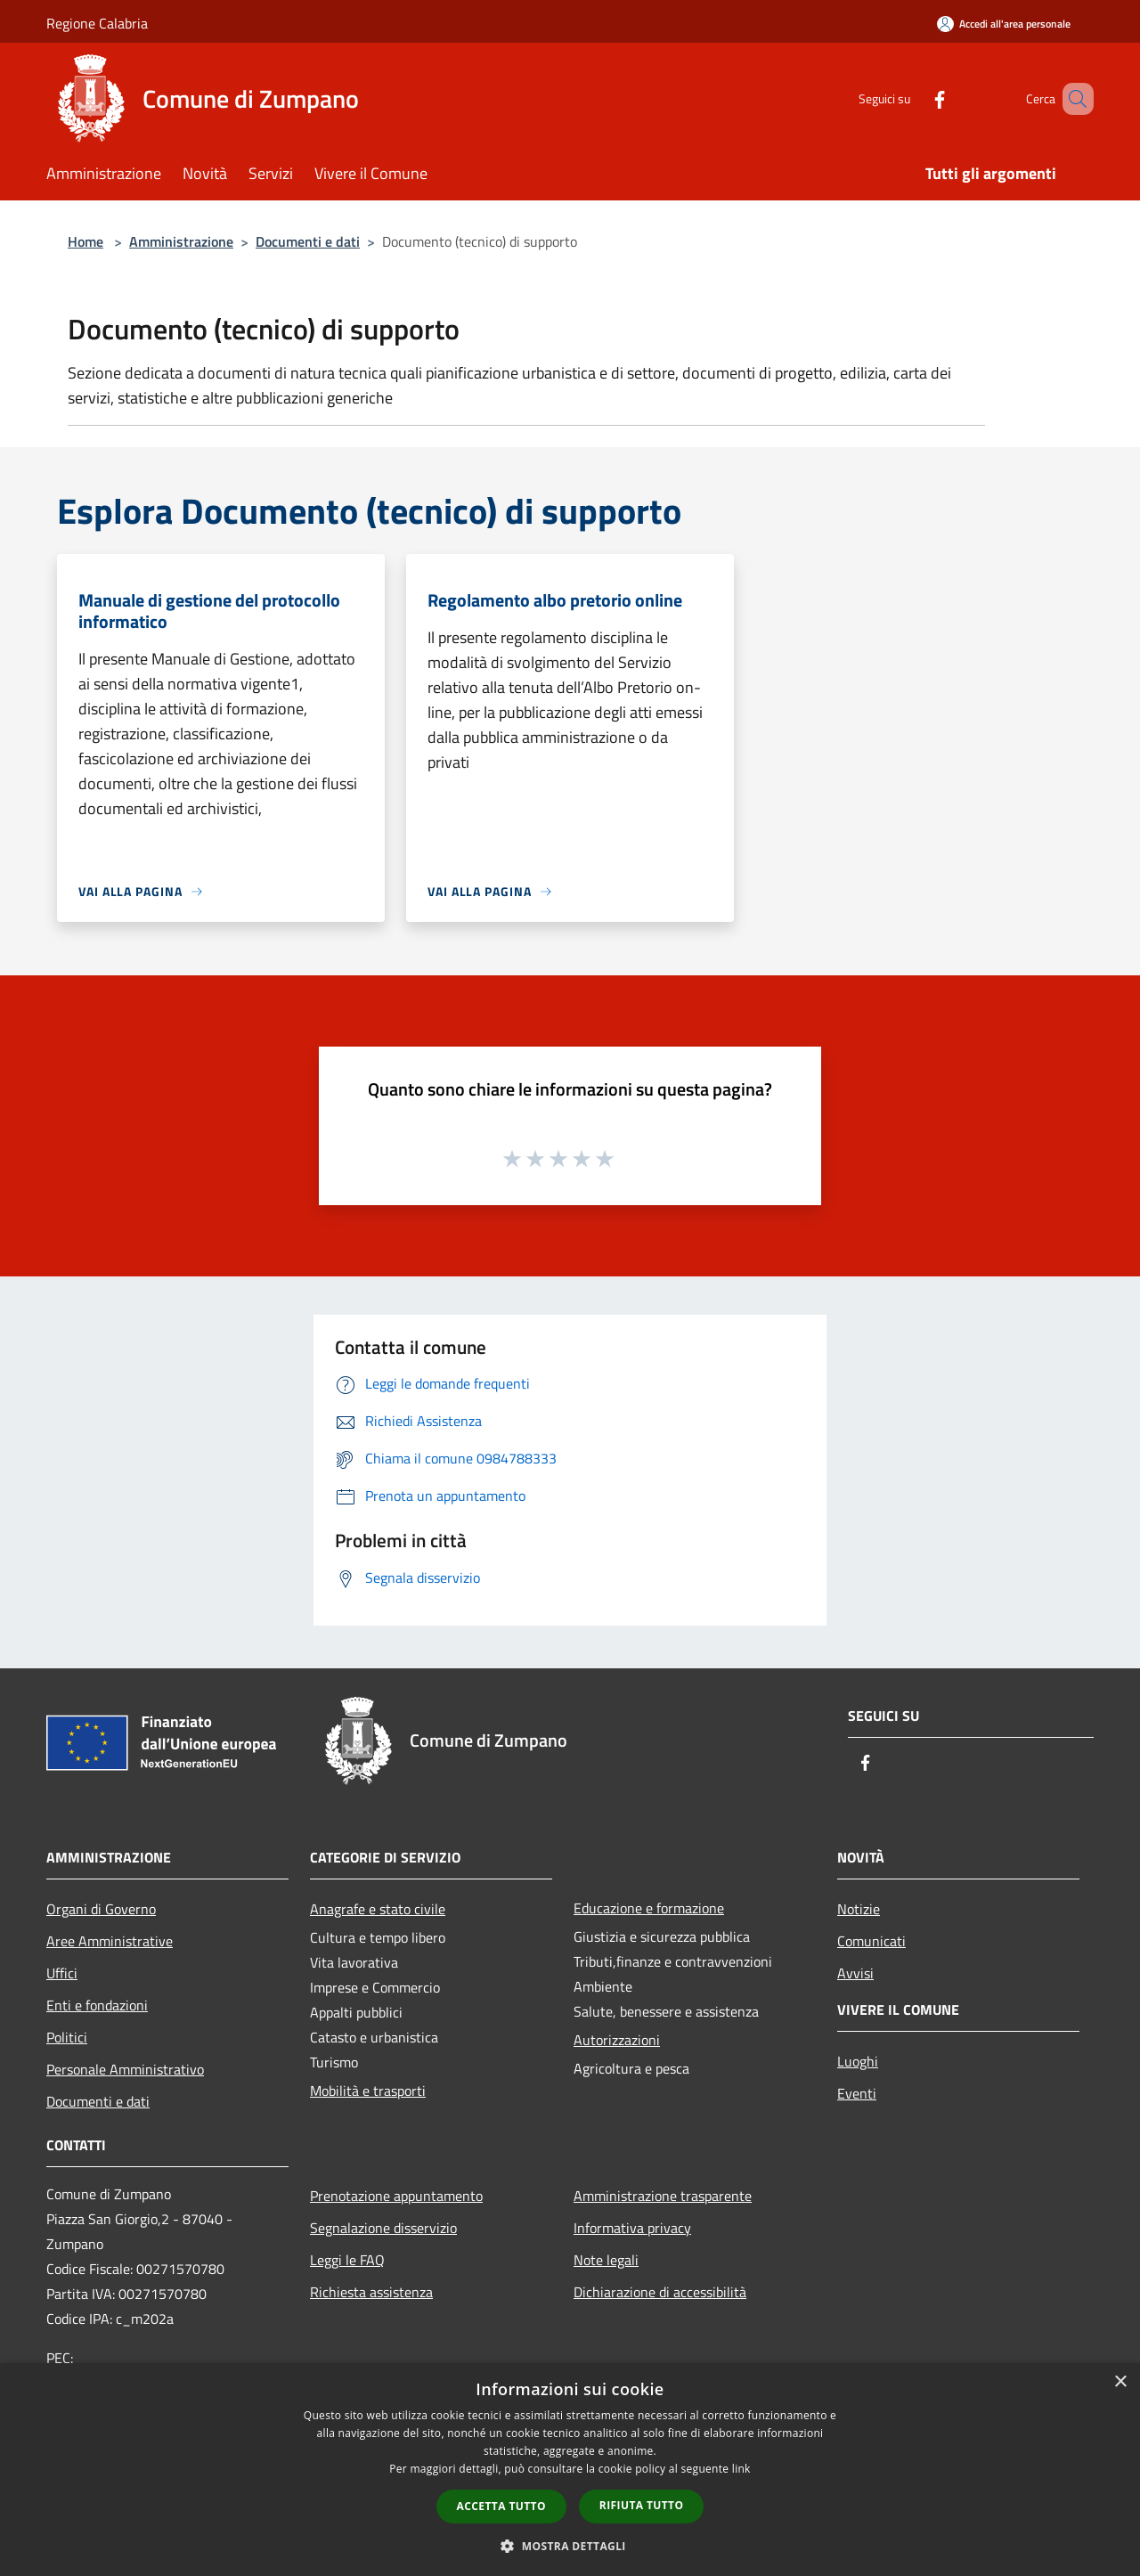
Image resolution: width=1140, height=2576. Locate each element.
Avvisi (855, 1973)
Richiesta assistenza (371, 2292)
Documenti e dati (308, 241)
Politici (66, 2037)
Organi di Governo (101, 1909)
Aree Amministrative (109, 1941)
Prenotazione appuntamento (396, 2195)
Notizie (858, 1909)
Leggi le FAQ (347, 2259)
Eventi (856, 2093)
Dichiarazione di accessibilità (660, 2292)
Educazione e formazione (649, 1908)
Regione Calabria (97, 23)
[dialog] (570, 2469)
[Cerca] (1072, 98)
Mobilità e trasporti (368, 2090)
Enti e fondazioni (97, 2005)
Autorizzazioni (617, 2039)
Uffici (61, 1973)
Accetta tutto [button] (501, 2506)
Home (85, 241)
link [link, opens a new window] (741, 2468)
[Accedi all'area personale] (1004, 24)
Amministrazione (181, 241)
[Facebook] (914, 98)
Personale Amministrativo (125, 2069)
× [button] (1120, 2382)
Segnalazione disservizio (383, 2227)
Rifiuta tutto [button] (641, 2505)
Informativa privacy (632, 2227)
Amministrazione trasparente (663, 2195)
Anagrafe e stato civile (377, 1909)
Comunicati (871, 1941)
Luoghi (857, 2061)
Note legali (606, 2259)
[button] (570, 2546)
